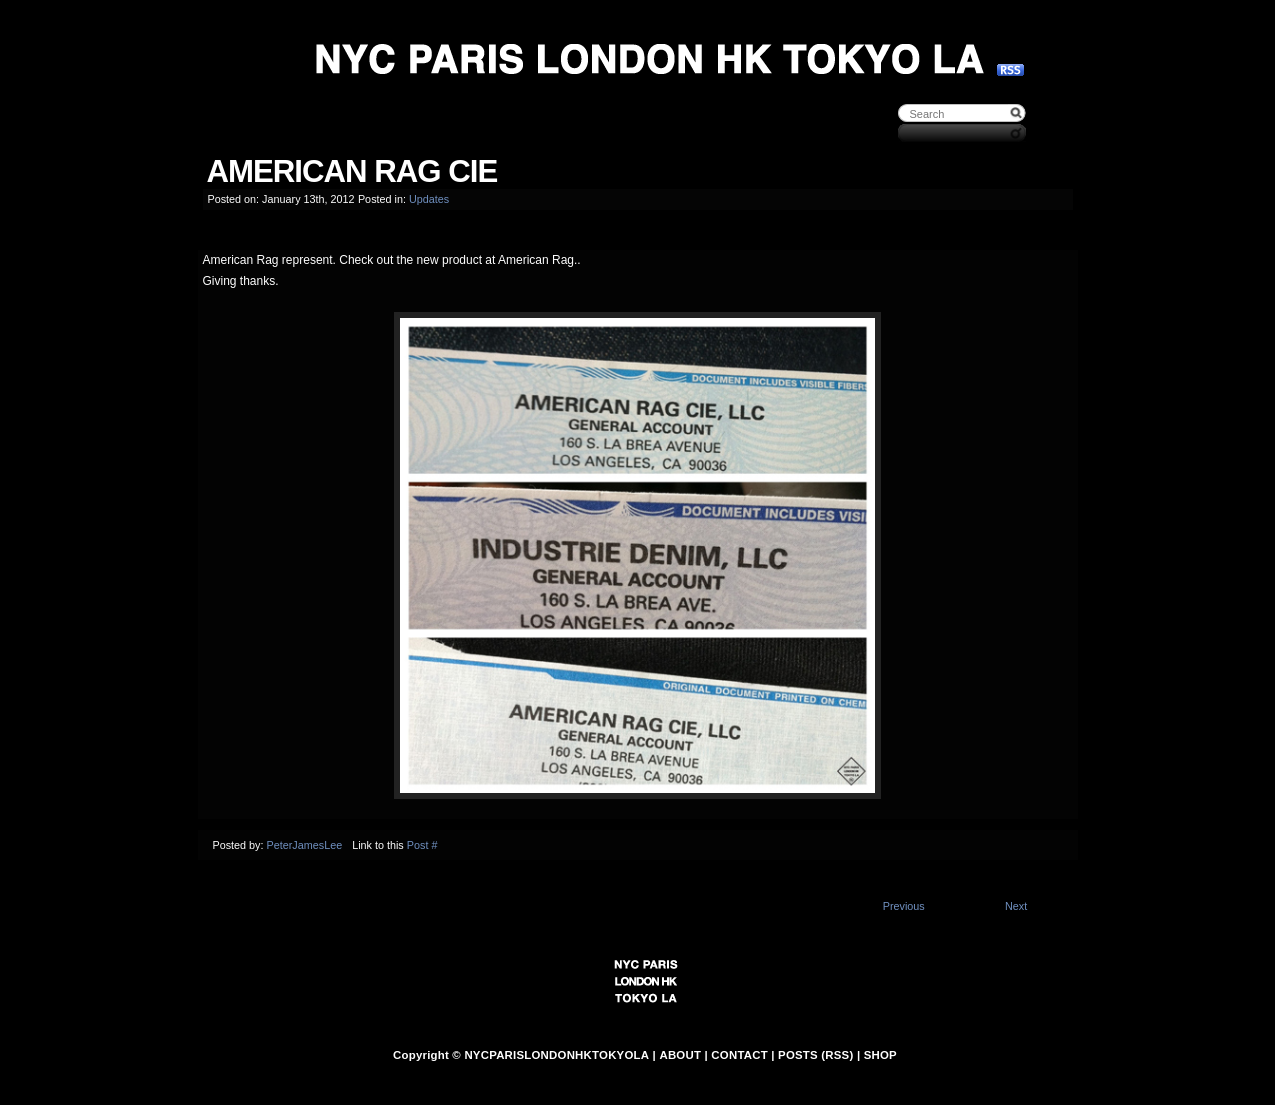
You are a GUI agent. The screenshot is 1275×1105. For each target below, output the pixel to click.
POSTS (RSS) (815, 1055)
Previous (904, 906)
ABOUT (680, 1055)
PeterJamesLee (305, 845)
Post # (422, 845)
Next (1016, 906)
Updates (429, 199)
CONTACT (739, 1055)
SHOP (880, 1055)
